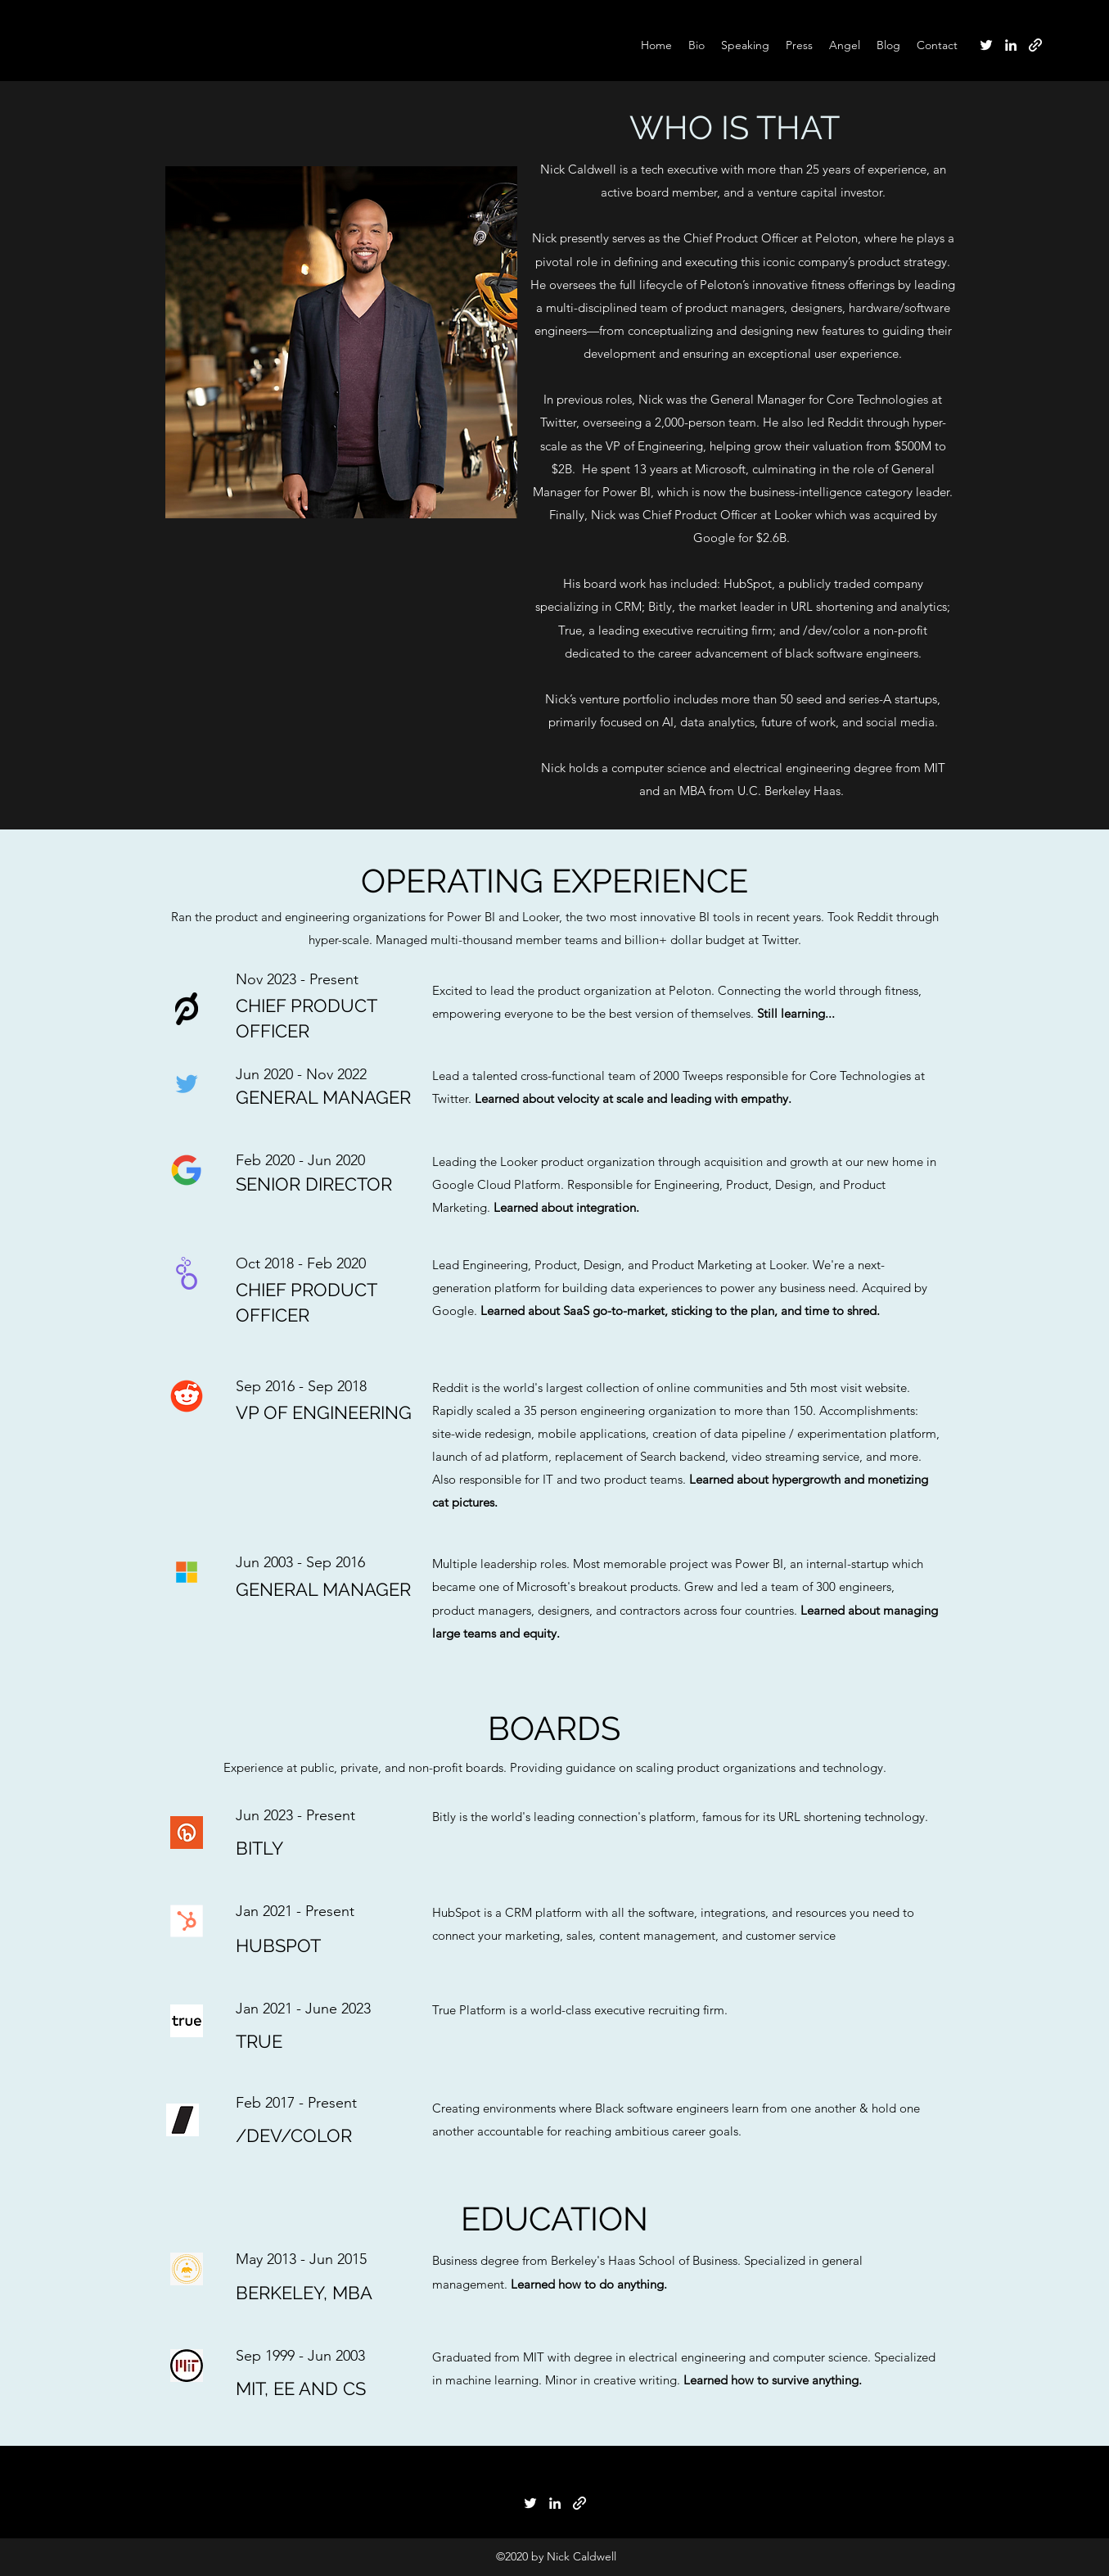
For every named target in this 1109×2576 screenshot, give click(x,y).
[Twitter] (986, 45)
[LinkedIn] (1011, 45)
